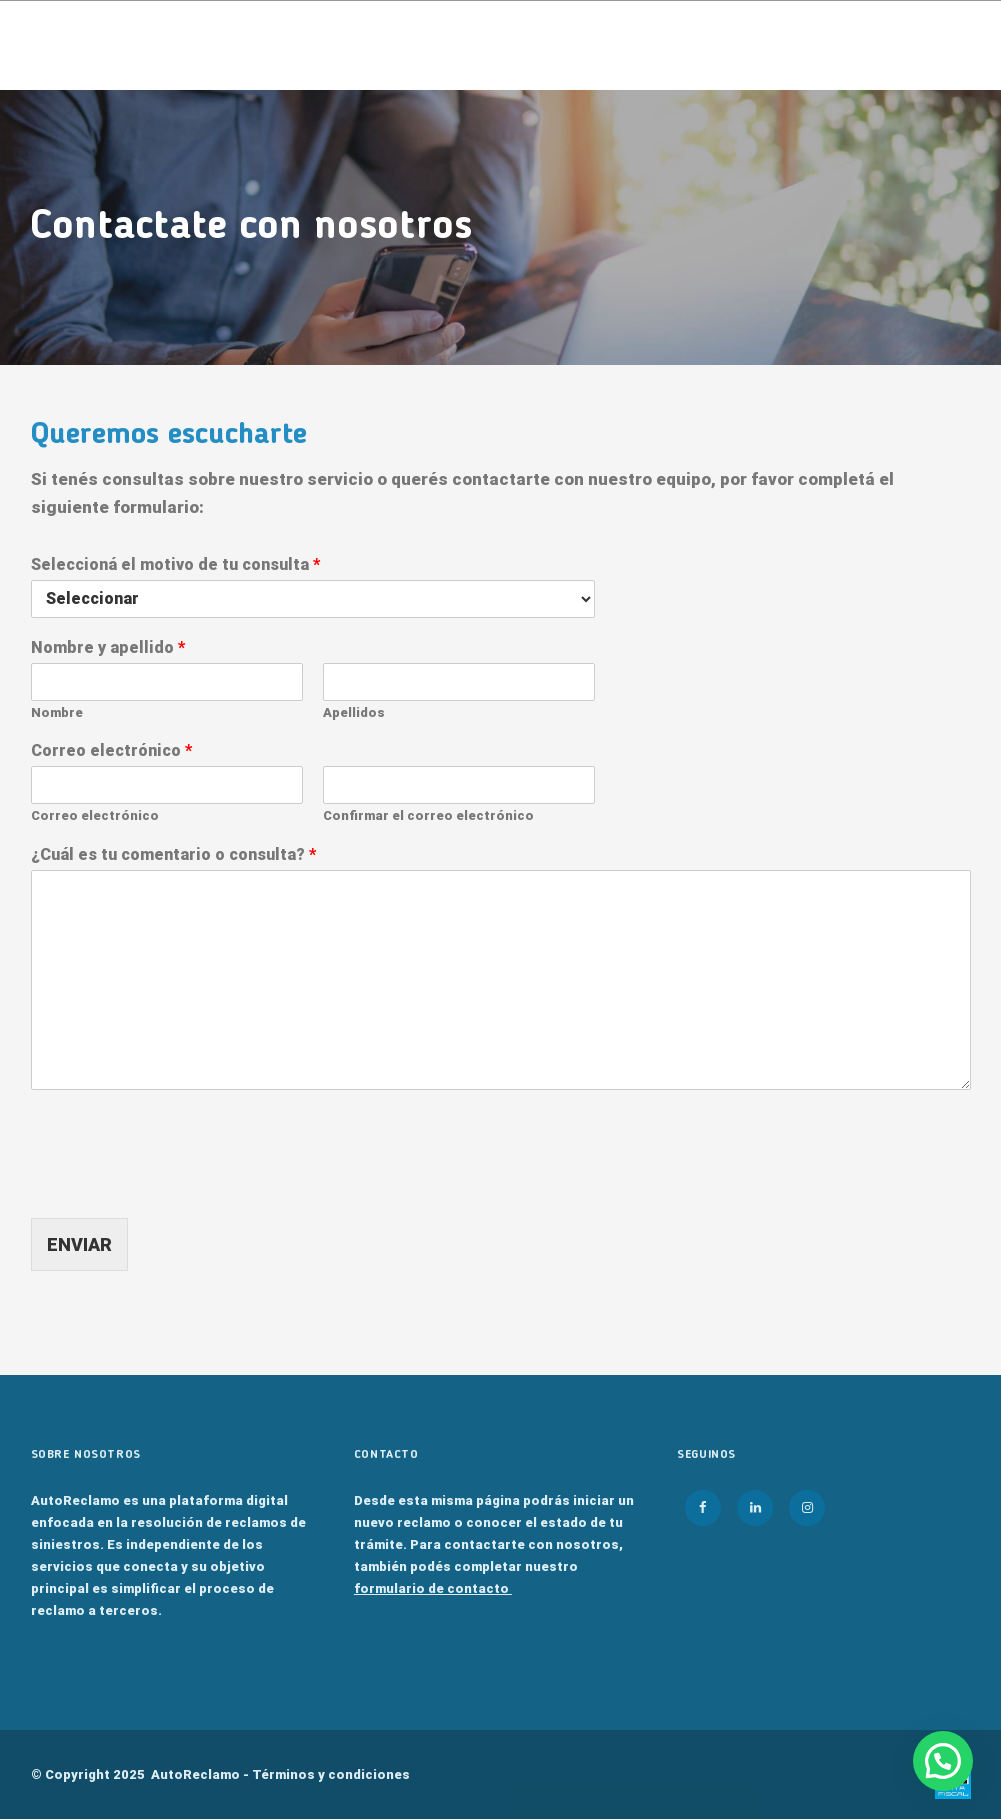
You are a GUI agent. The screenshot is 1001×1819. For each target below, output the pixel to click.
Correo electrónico (111, 750)
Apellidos (354, 712)
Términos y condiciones (331, 1774)
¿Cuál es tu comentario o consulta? (173, 854)
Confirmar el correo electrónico (428, 815)
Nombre (57, 712)
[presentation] (183, 1185)
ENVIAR (79, 1244)
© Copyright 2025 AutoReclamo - (220, 1774)
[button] (943, 1761)
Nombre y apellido (108, 647)
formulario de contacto (433, 1588)
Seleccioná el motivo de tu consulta (175, 564)
